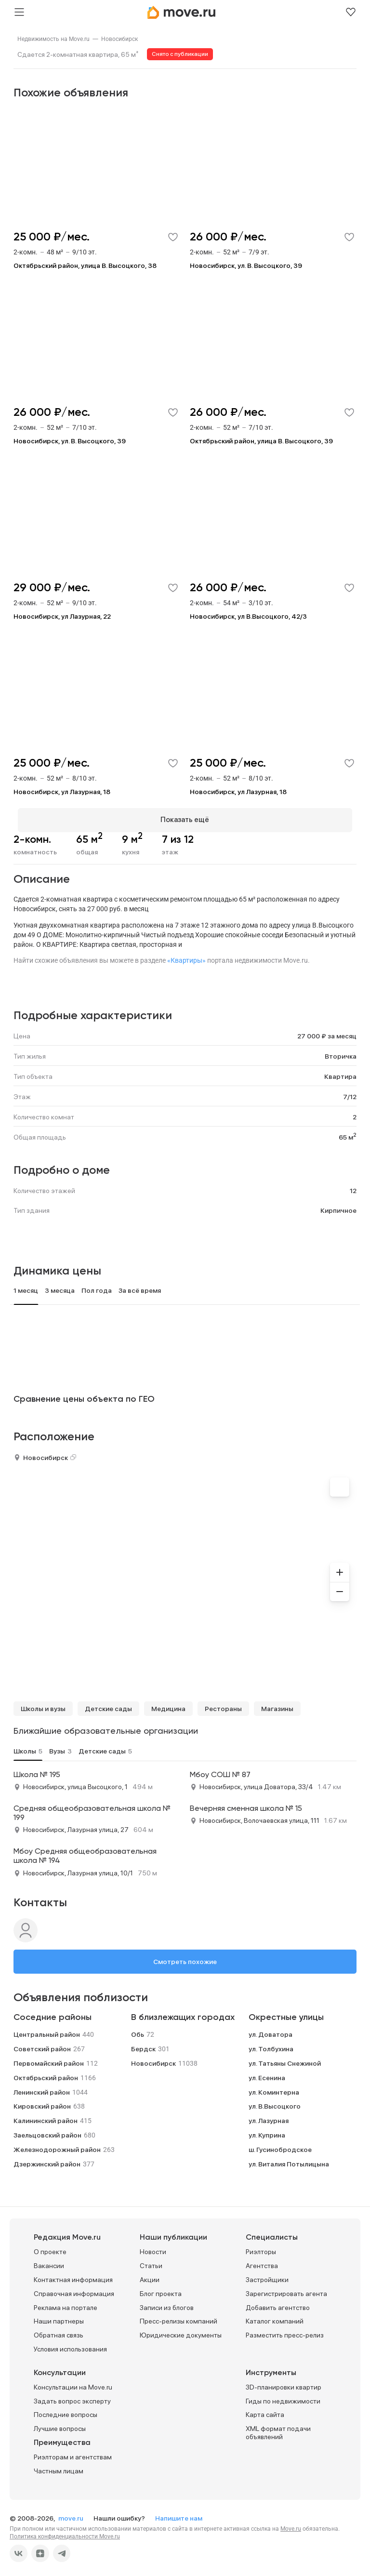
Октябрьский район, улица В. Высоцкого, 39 (261, 441)
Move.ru (290, 2524)
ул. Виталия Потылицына (289, 2160)
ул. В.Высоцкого (275, 2102)
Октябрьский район (45, 2073)
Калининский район (45, 2117)
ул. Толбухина (271, 2045)
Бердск (143, 2045)
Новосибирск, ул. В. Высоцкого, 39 (246, 265)
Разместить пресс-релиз (285, 2331)
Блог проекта (161, 2289)
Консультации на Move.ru (73, 2383)
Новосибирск (119, 39)
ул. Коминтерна (274, 2088)
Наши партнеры (59, 2317)
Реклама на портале (65, 2303)
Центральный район (46, 2030)
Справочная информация (74, 2289)
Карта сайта (265, 2411)
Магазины (277, 1704)
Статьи (151, 2262)
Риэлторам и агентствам (73, 2453)
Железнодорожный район (57, 2145)
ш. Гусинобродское (280, 2145)
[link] (53, 39)
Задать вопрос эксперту (72, 2397)
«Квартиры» (186, 956)
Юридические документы (181, 2331)
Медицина (168, 1704)
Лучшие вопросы (60, 2425)
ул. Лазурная (269, 2117)
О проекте (50, 2248)
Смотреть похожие (185, 1957)
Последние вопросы (65, 2411)
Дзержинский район (46, 2160)
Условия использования (70, 2345)
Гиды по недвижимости (283, 2397)
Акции (149, 2276)
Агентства (262, 2262)
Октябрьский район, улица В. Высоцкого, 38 (85, 265)
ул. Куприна (267, 2131)
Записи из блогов (167, 2303)
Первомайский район (48, 2059)
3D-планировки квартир (283, 2383)
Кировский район (42, 2102)
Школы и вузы (43, 1704)
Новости (153, 2248)
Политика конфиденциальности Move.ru (65, 2532)
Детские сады (108, 1704)
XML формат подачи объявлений (278, 2429)
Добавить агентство (278, 2303)
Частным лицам (58, 2466)
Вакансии (49, 2262)
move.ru (71, 2514)
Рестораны (223, 1704)
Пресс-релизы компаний (178, 2317)
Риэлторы (261, 2248)
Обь (137, 2030)
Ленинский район (41, 2088)
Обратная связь (58, 2331)
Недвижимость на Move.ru (53, 39)
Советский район (42, 2045)
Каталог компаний (275, 2317)
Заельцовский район (47, 2131)
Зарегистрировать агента (286, 2289)
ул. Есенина (267, 2073)
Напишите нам (178, 2514)
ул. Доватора (270, 2030)
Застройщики (267, 2276)
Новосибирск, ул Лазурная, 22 (62, 616)
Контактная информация (73, 2276)
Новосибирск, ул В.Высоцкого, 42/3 (248, 616)
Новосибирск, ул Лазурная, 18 (61, 792)
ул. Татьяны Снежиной (285, 2059)
